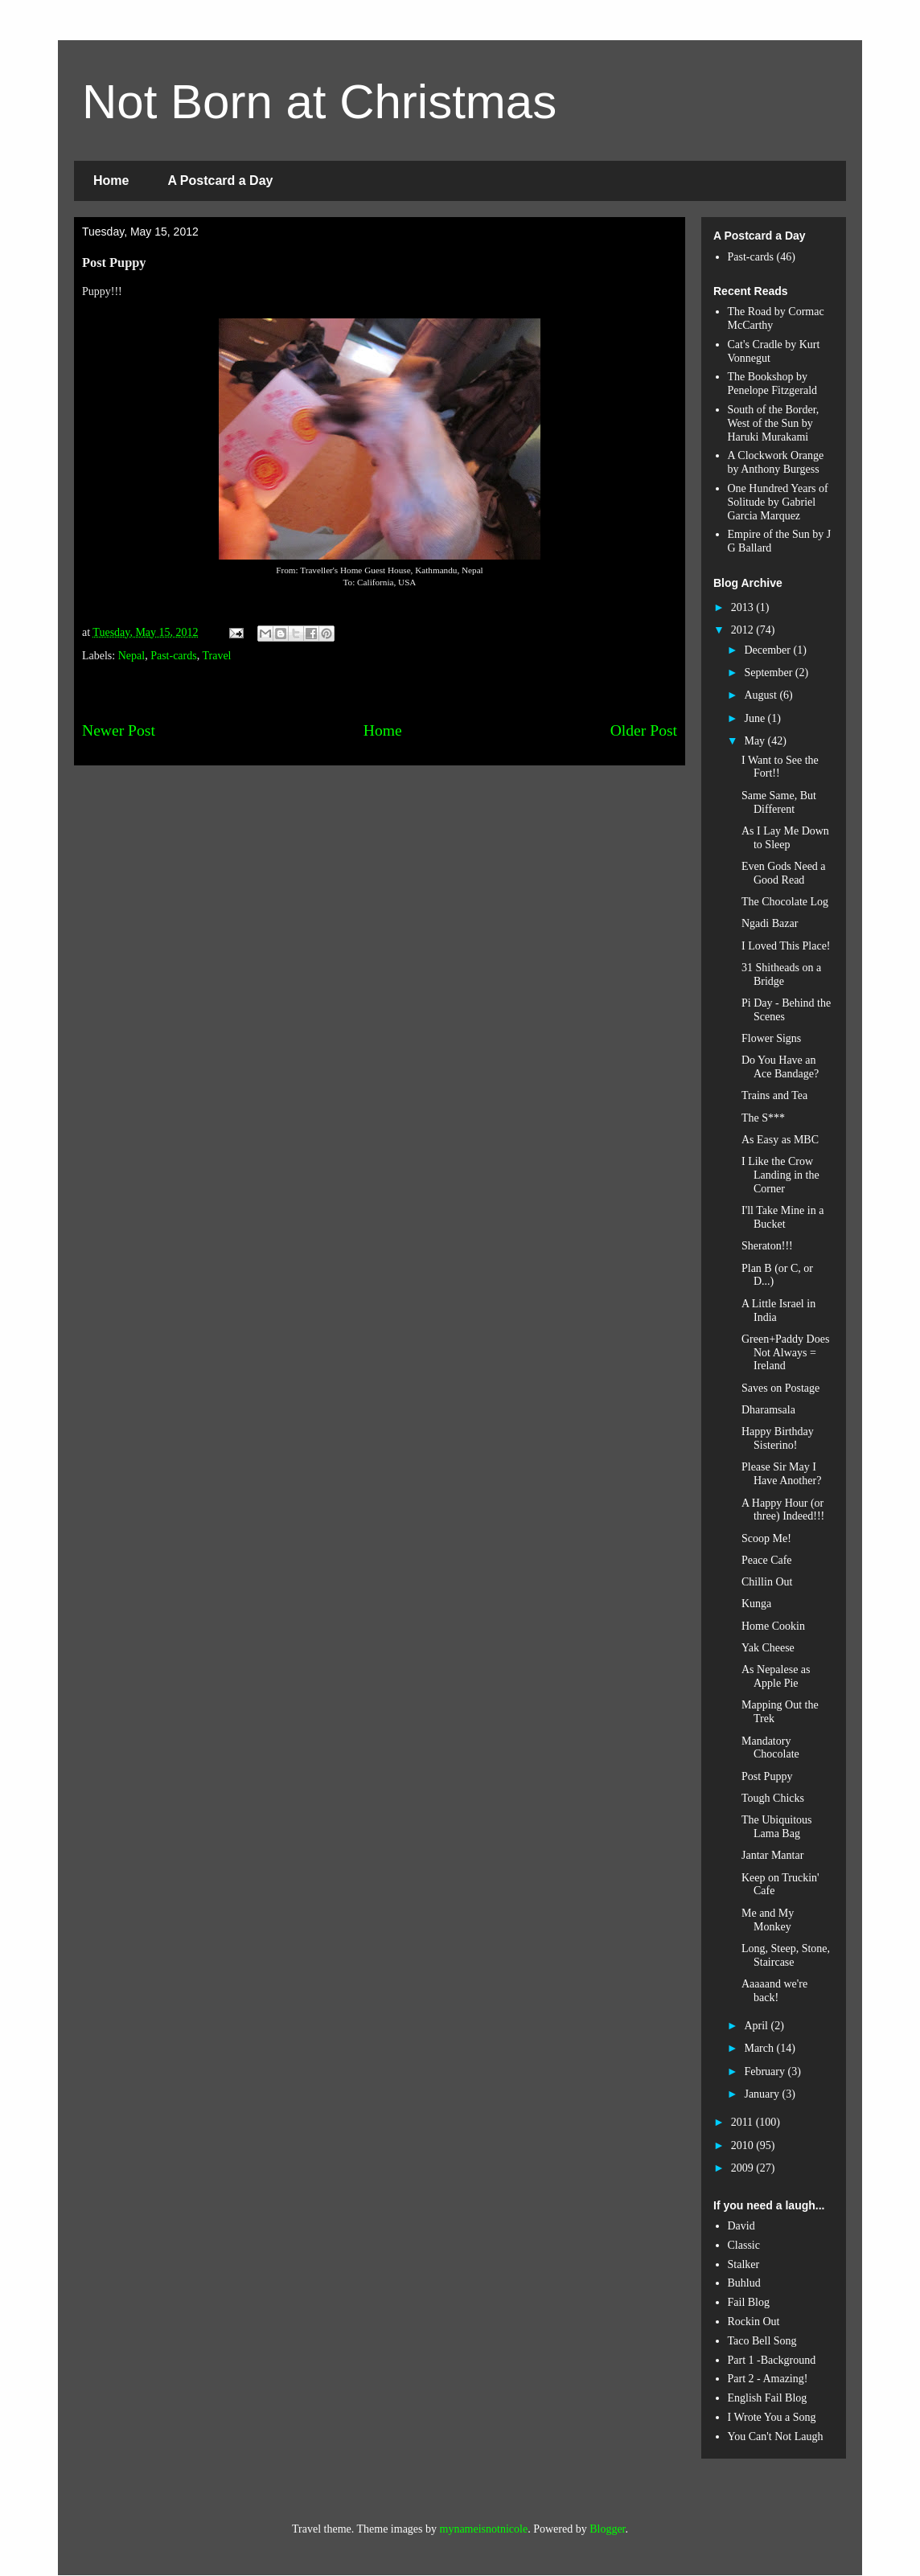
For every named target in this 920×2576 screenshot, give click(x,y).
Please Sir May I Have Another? (781, 1474)
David (741, 2226)
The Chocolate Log (784, 902)
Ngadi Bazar (769, 923)
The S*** (763, 1118)
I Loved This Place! (786, 946)
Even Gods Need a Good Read (783, 873)
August (761, 695)
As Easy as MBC (780, 1140)
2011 (743, 2122)
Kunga (756, 1604)
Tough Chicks (772, 1798)
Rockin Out (754, 2322)
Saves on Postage (780, 1388)
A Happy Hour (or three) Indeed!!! (782, 1510)
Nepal (131, 656)
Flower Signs (771, 1038)
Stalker (744, 2264)
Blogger (607, 2529)
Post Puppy (766, 1776)
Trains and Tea (774, 1095)
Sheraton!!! (767, 1246)
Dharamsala (768, 1410)
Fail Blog (749, 2302)
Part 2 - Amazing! (768, 2379)
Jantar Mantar (772, 1855)
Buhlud (744, 2283)
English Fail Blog (767, 2398)
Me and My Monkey (767, 1920)
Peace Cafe (766, 1560)
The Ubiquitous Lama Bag (776, 1827)
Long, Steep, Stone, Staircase (785, 1955)
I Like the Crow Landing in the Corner (780, 1175)
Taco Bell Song (762, 2341)
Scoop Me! (766, 1538)
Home (111, 180)
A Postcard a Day (220, 180)
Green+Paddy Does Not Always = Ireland (785, 1352)
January (763, 2094)
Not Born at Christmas (319, 102)
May (755, 741)
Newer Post (118, 730)
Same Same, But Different (778, 802)
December (768, 650)
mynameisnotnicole (484, 2529)
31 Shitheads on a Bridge (781, 974)
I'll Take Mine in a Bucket (782, 1217)
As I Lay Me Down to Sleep (785, 838)
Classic (744, 2245)
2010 (744, 2145)
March (760, 2048)
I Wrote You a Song (772, 2417)
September (769, 673)
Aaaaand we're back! (774, 1991)
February (765, 2071)
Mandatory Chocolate (770, 1748)
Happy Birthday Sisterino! (777, 1438)
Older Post (643, 730)
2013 (744, 607)
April (757, 2026)
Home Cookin (773, 1626)
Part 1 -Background (772, 2360)
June (755, 718)
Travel (216, 656)
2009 (744, 2168)
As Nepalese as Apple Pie (776, 1676)
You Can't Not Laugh (775, 2436)
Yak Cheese (768, 1648)
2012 (744, 630)
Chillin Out (766, 1582)
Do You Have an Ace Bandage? (780, 1067)
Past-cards (173, 656)
